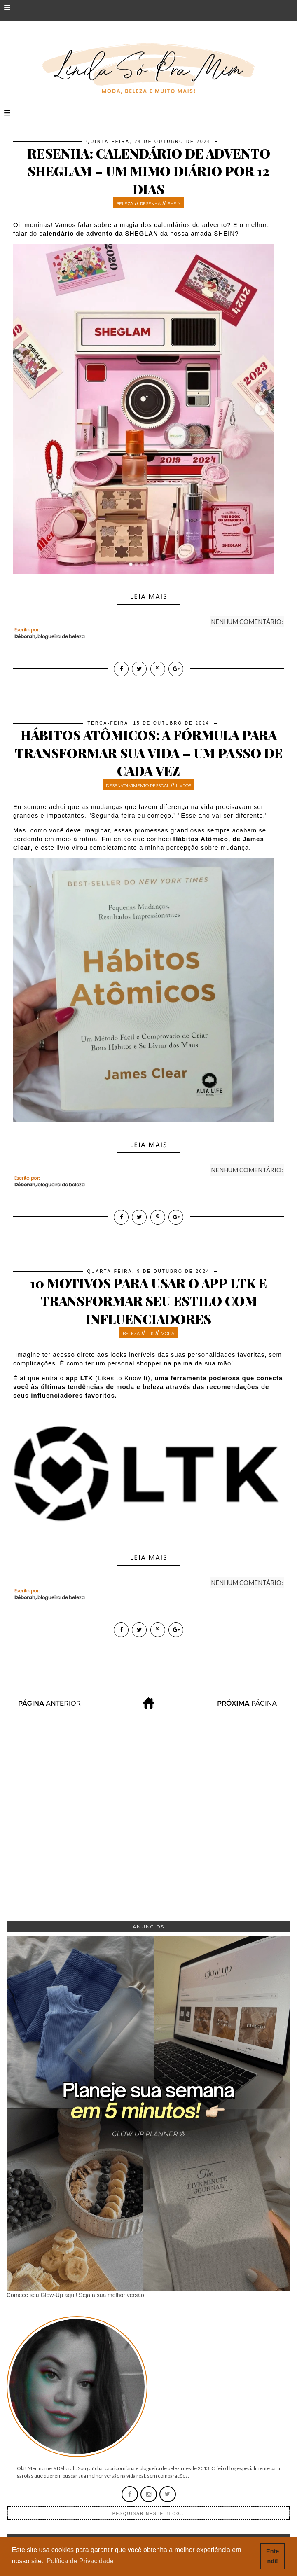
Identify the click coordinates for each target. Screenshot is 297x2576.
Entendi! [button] (272, 2556)
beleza (124, 203)
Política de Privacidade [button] (80, 2560)
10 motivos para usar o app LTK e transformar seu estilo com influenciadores (148, 1301)
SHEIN (174, 203)
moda (167, 1333)
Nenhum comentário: (247, 621)
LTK (150, 1333)
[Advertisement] (148, 1831)
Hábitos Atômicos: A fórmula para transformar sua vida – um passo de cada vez (149, 752)
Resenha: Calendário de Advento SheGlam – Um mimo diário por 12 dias (148, 171)
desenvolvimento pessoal (137, 785)
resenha (150, 203)
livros (183, 785)
